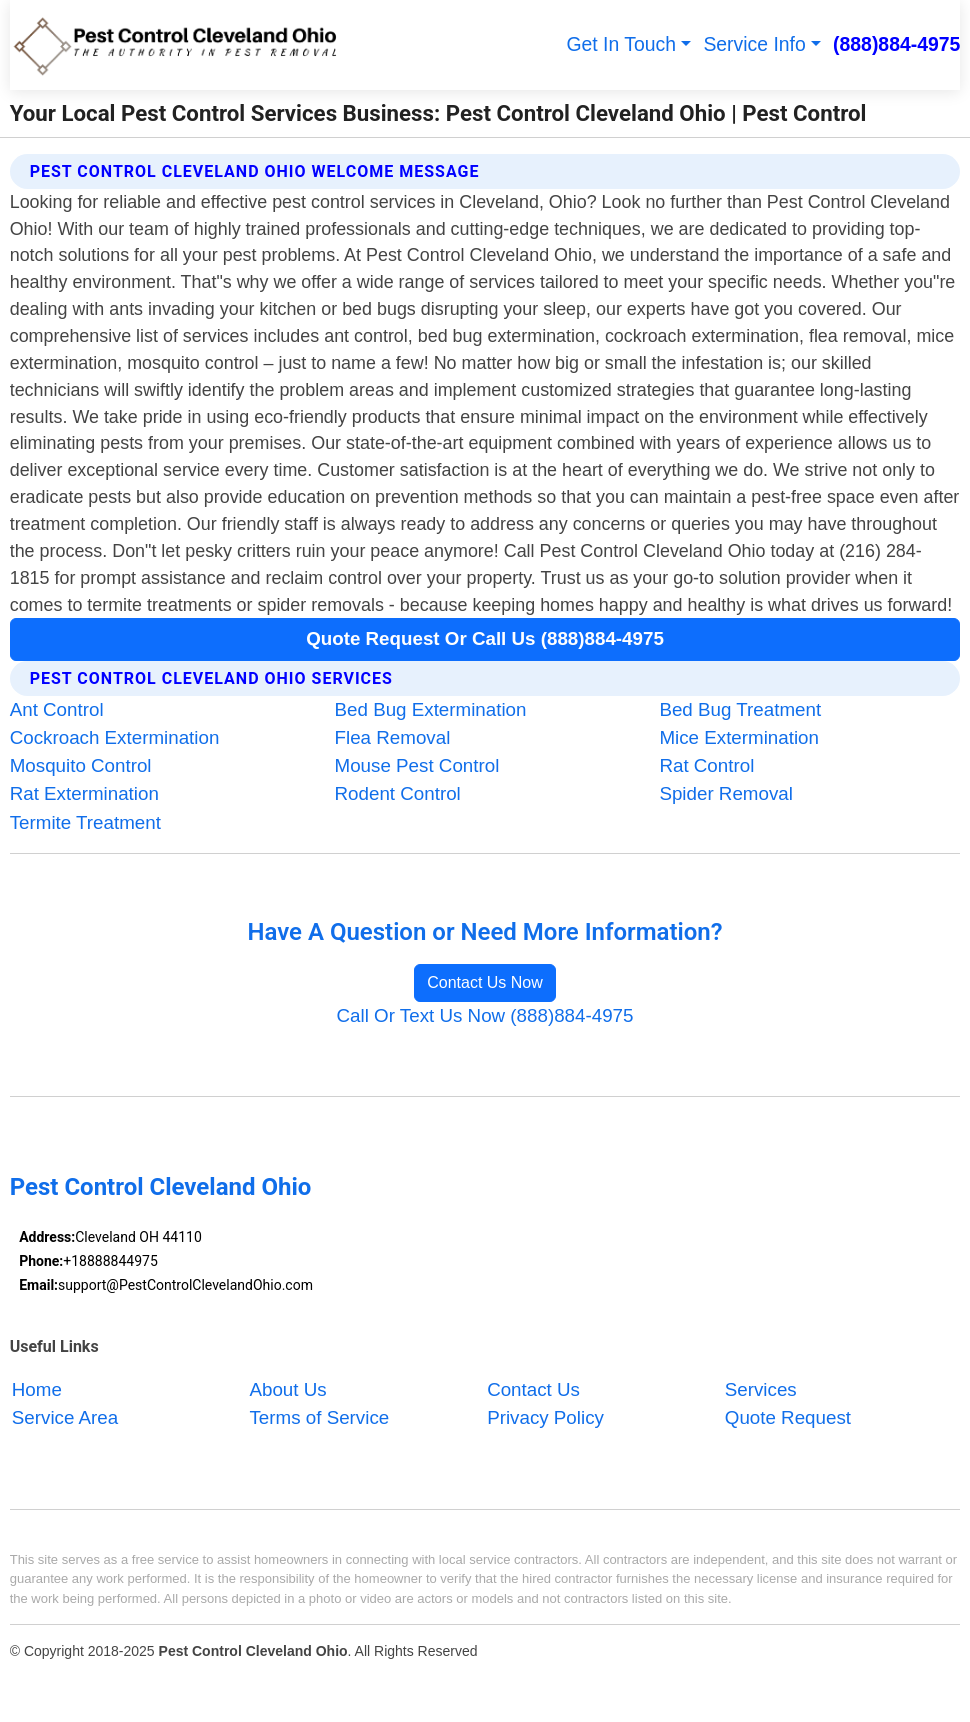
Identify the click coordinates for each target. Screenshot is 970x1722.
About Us (287, 1389)
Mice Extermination (739, 737)
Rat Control (706, 765)
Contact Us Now (485, 982)
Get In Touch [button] (621, 44)
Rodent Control (398, 793)
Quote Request (788, 1417)
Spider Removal (726, 793)
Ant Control (57, 709)
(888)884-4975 (896, 44)
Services (761, 1389)
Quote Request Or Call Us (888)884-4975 (485, 638)
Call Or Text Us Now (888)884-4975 (485, 1015)
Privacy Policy (545, 1417)
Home (37, 1389)
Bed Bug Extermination (431, 709)
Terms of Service (319, 1417)
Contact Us (533, 1389)
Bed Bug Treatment (740, 709)
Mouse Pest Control (417, 765)
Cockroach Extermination (115, 737)
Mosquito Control (81, 765)
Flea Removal (393, 737)
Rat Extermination (84, 793)
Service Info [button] (754, 44)
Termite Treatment (85, 822)
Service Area (65, 1417)
